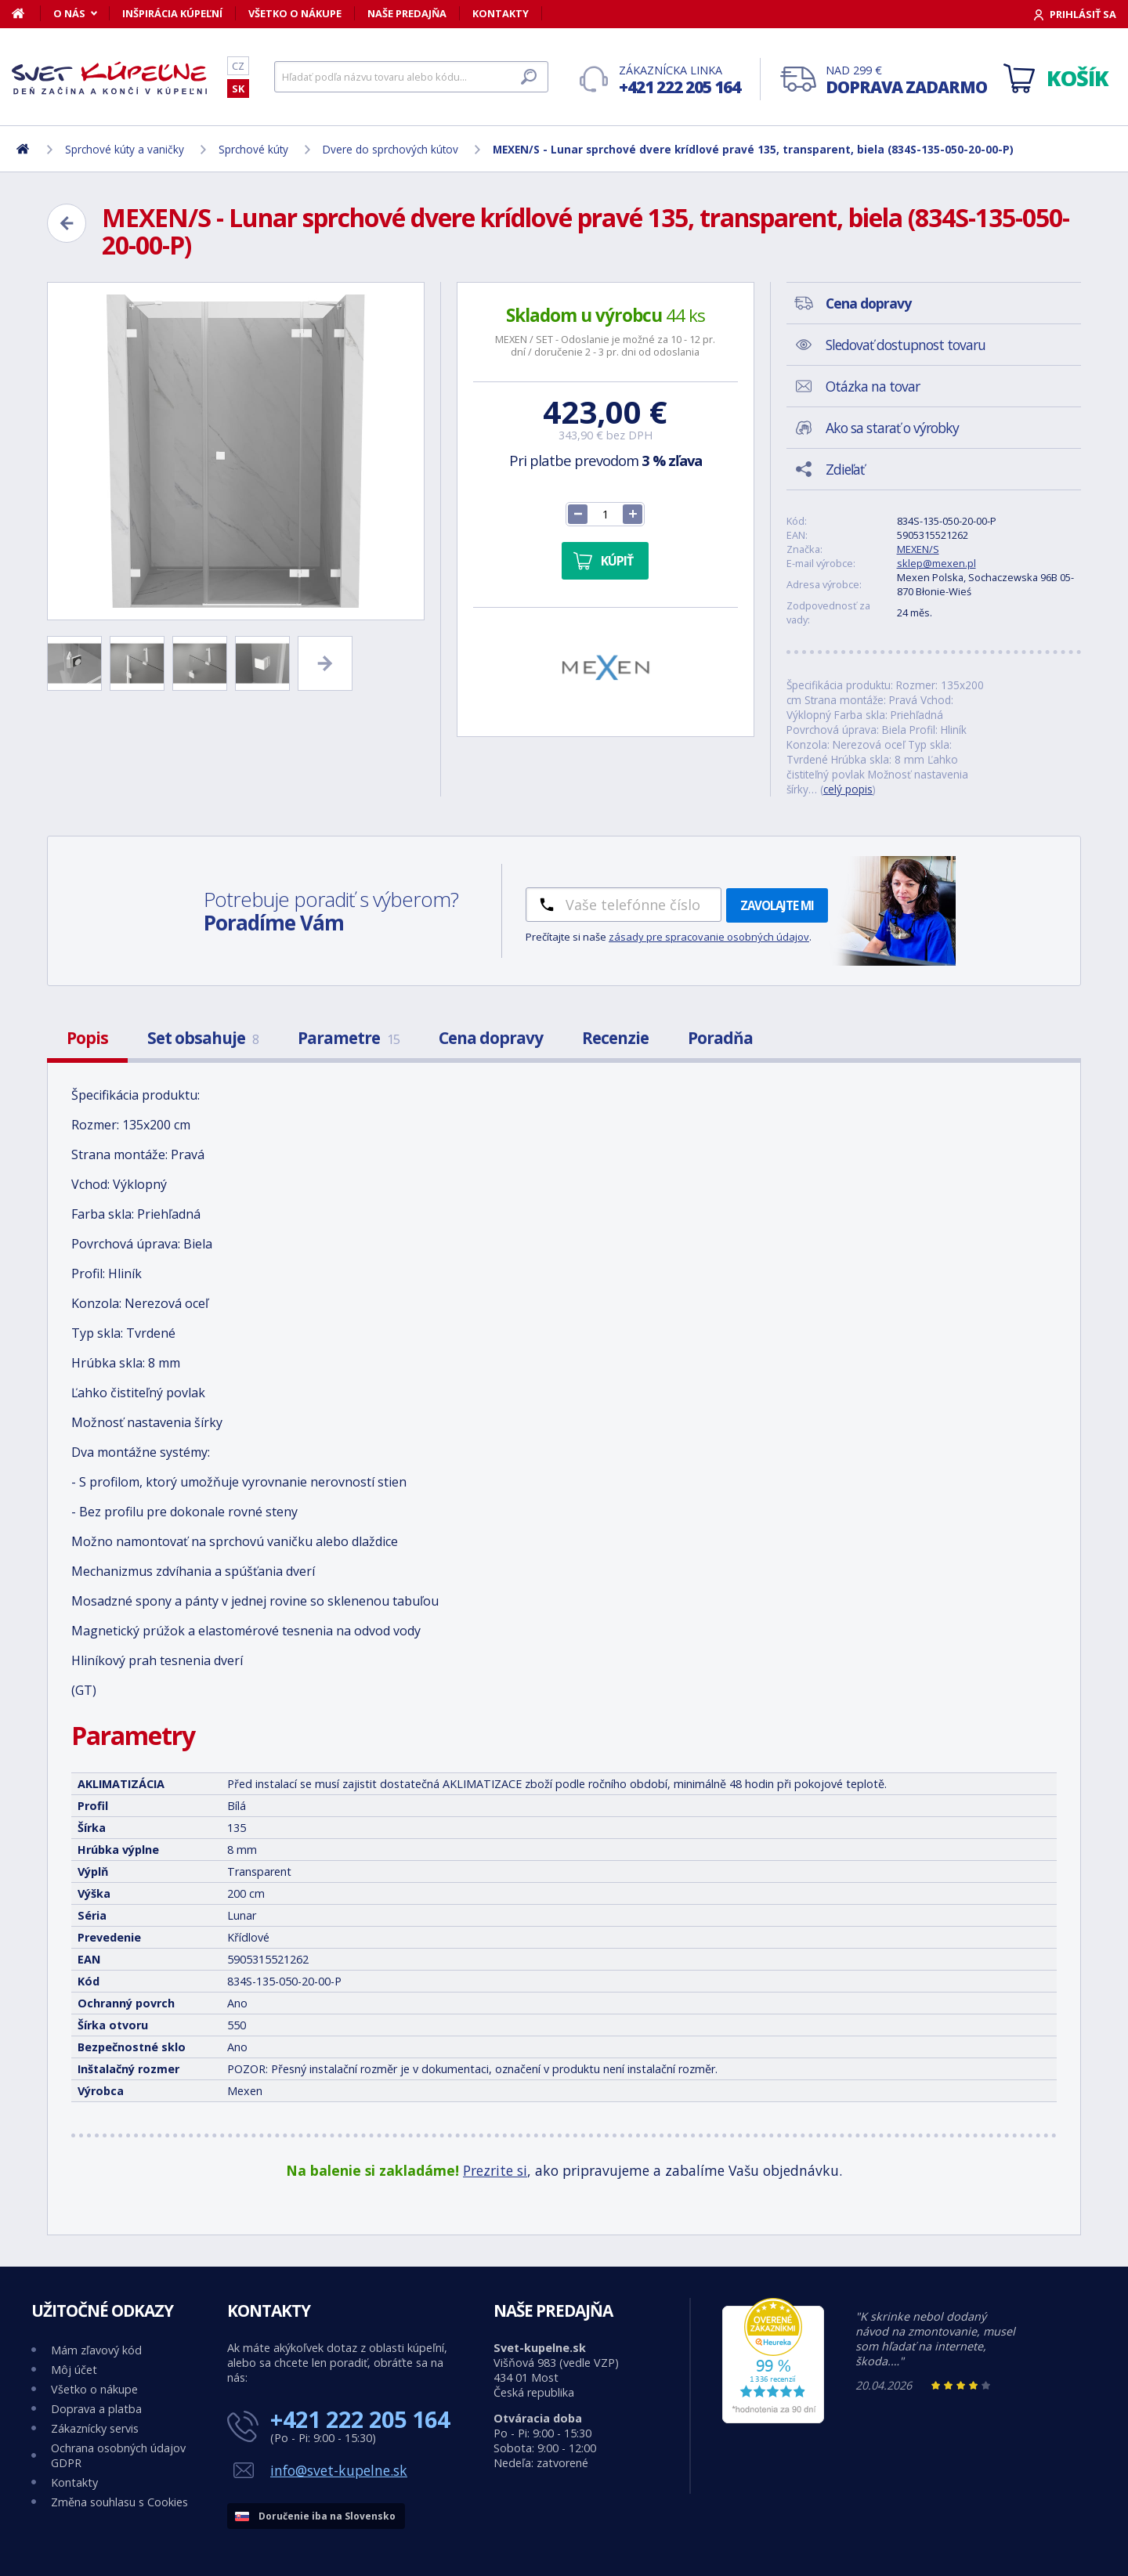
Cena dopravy (491, 1038)
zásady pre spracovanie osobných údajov (709, 937)
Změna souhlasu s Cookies (119, 2502)
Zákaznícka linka (679, 80)
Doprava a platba (96, 2408)
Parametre (349, 1038)
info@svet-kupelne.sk (338, 2470)
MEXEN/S (918, 549)
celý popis (848, 789)
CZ (238, 66)
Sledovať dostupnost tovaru (905, 344)
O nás (69, 13)
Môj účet (74, 2369)
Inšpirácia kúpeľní (172, 13)
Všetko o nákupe (295, 13)
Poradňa (720, 1038)
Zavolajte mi (777, 905)
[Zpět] (66, 223)
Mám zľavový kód (96, 2350)
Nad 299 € (906, 80)
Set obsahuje (202, 1038)
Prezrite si (495, 2170)
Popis (87, 1038)
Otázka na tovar (873, 386)
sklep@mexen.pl (936, 563)
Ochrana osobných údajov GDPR (118, 2455)
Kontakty (500, 13)
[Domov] (26, 13)
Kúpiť (617, 560)
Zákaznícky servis (95, 2428)
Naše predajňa (406, 13)
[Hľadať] (411, 76)
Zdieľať (845, 469)
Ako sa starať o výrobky (892, 427)
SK (238, 88)
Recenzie (615, 1038)
